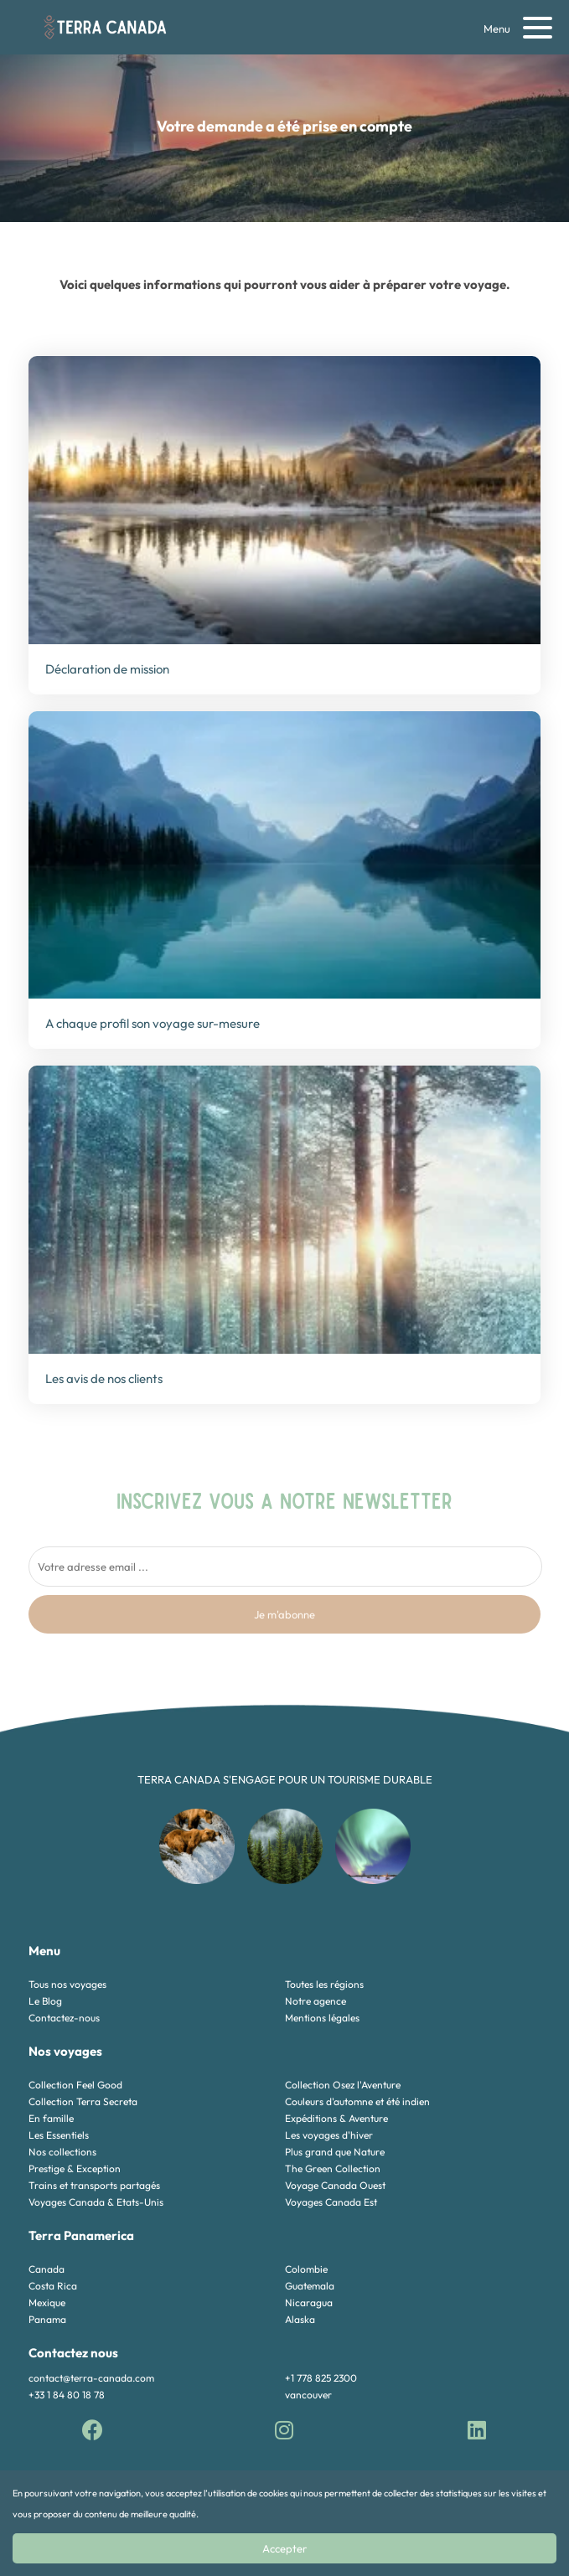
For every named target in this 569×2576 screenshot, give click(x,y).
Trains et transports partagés (94, 2185)
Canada (46, 2269)
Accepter (284, 2548)
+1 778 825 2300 (321, 2378)
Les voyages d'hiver (329, 2135)
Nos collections (62, 2151)
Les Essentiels (58, 2135)
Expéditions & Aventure (336, 2118)
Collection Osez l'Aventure (343, 2084)
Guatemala (309, 2285)
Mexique (46, 2302)
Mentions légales (322, 2017)
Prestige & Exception (74, 2168)
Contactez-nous (64, 2017)
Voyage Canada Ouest (335, 2185)
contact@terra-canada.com (91, 2378)
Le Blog (45, 2001)
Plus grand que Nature (335, 2151)
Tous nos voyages (67, 1984)
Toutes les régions (324, 1984)
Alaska (300, 2319)
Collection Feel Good (75, 2084)
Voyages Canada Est (331, 2202)
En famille (51, 2118)
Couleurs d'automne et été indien (357, 2101)
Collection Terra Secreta (82, 2101)
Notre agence (315, 2001)
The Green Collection (332, 2168)
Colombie (306, 2269)
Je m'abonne (284, 1614)
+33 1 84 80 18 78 (66, 2394)
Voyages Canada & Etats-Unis (95, 2202)
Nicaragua (309, 2302)
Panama (47, 2319)
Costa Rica (52, 2285)
